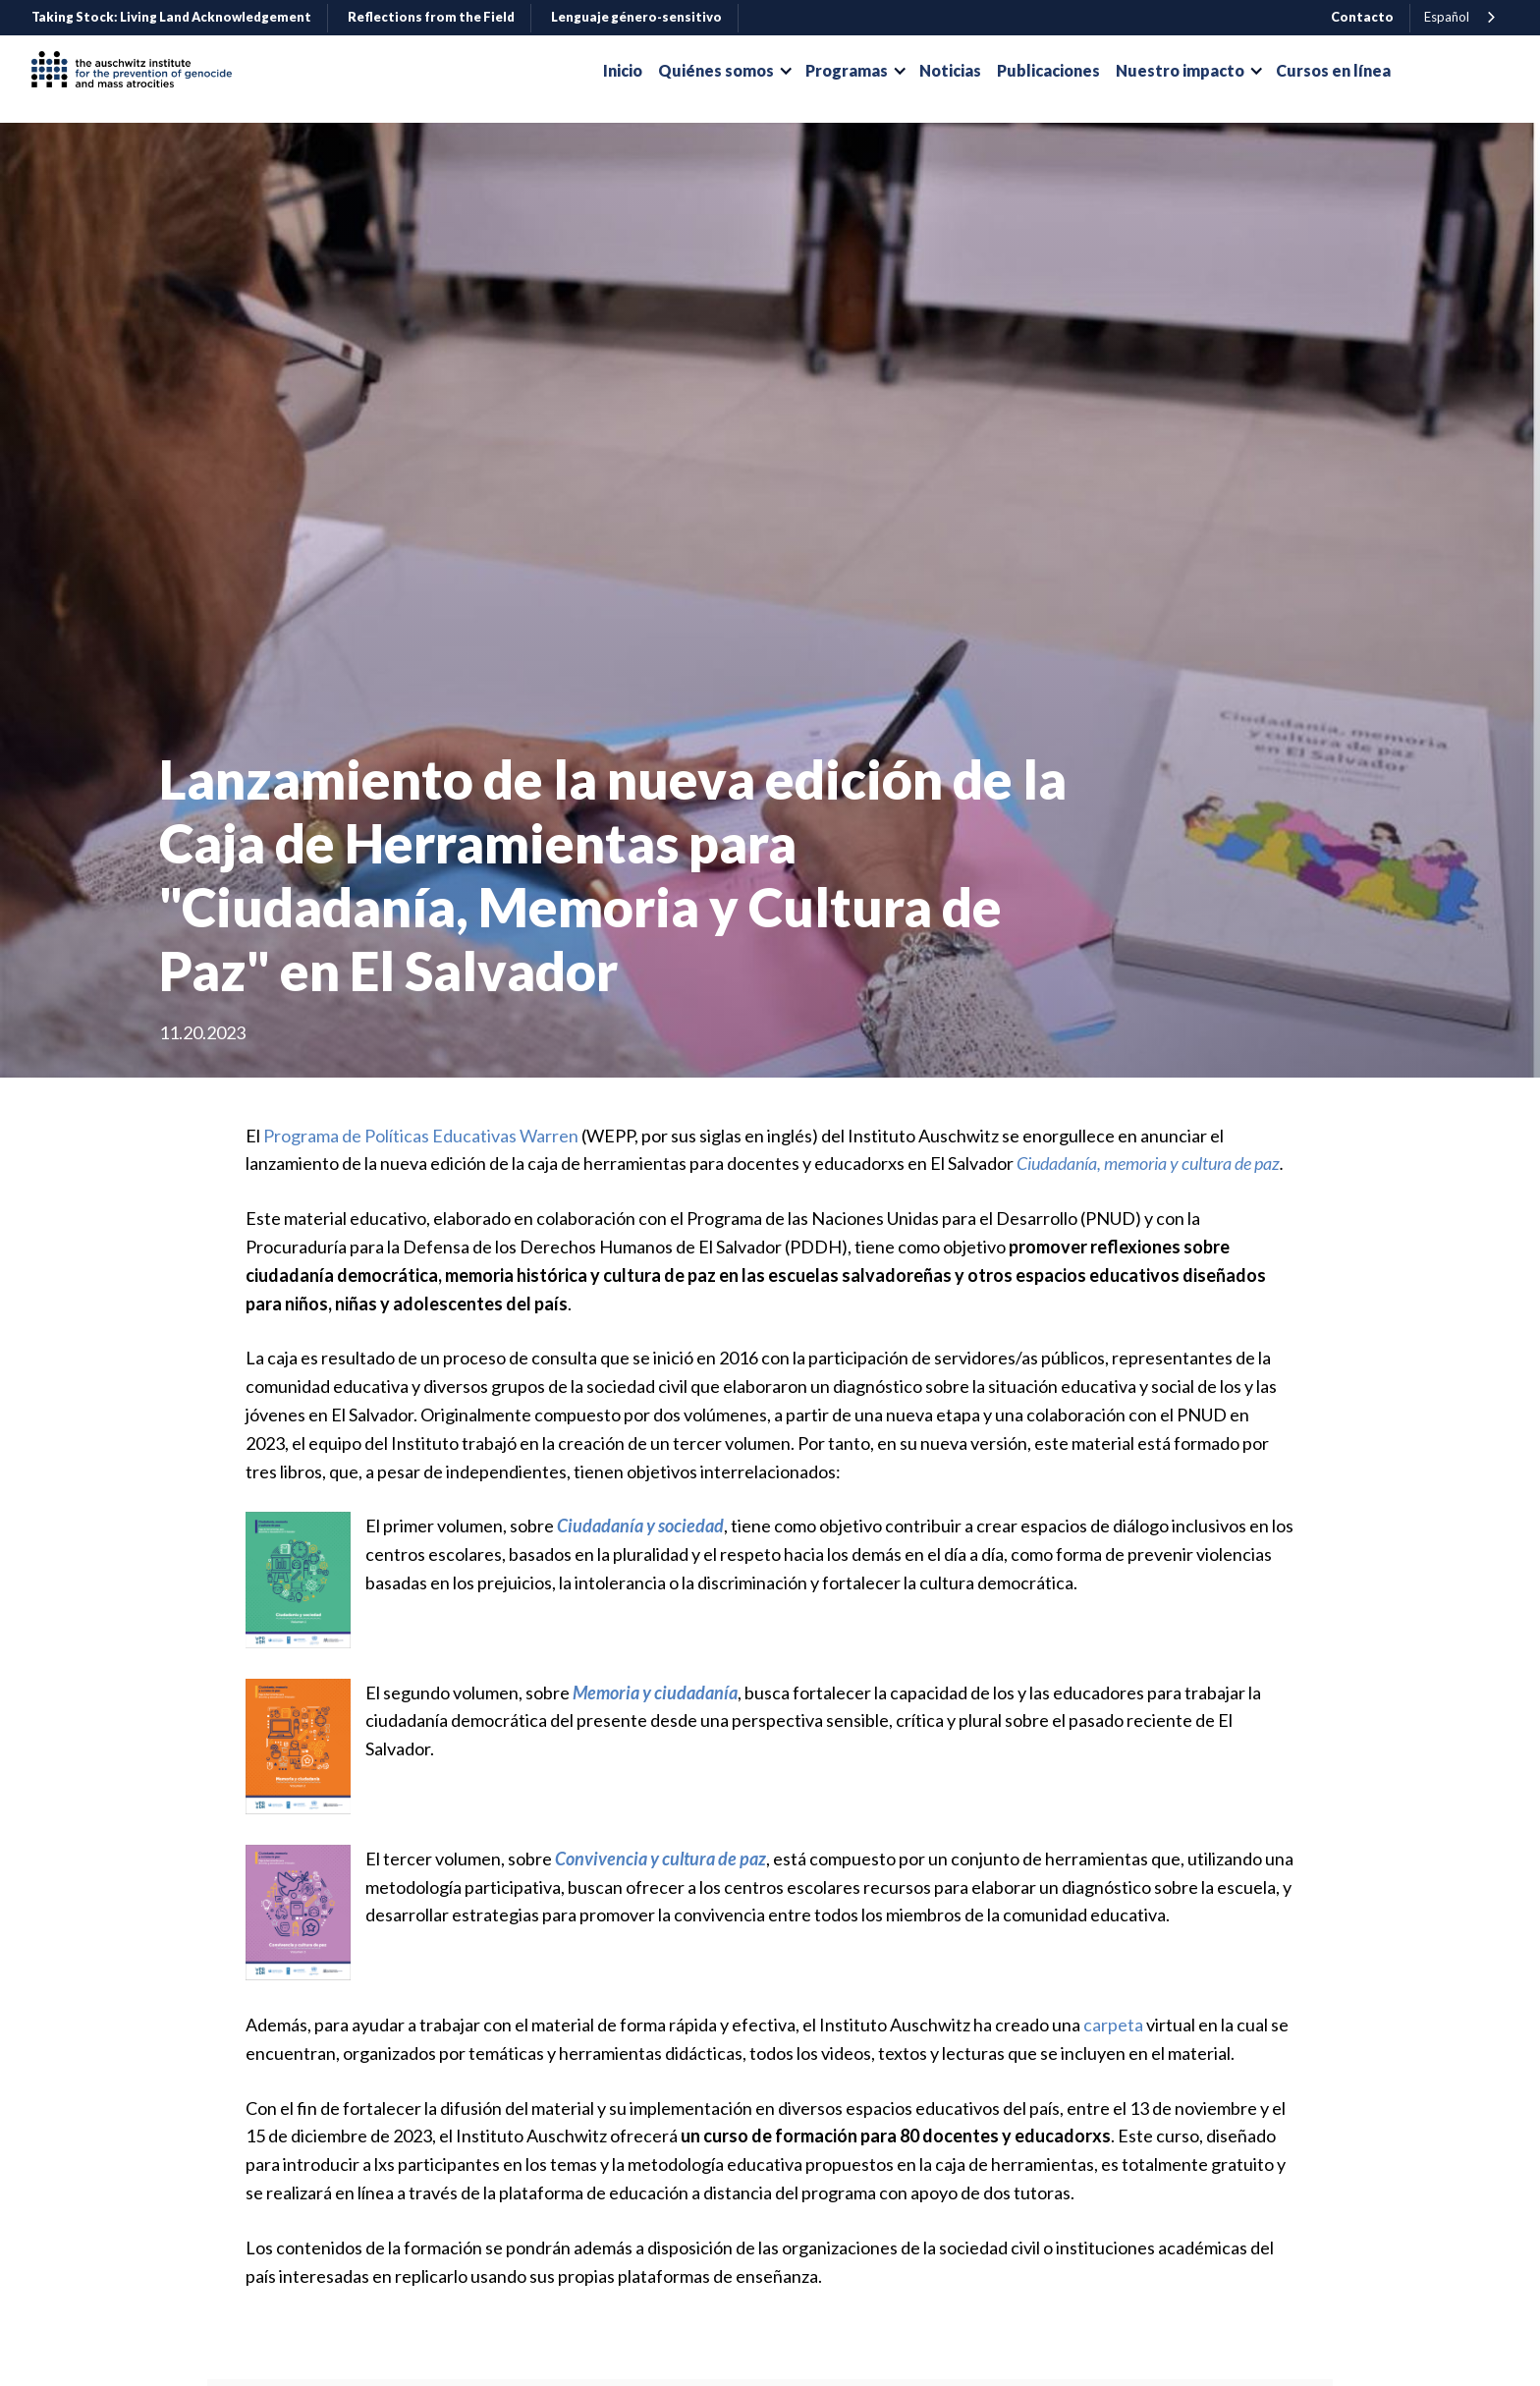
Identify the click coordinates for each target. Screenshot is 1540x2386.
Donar (1459, 71)
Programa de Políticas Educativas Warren (420, 1135)
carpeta (1113, 2024)
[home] (139, 71)
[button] (724, 71)
